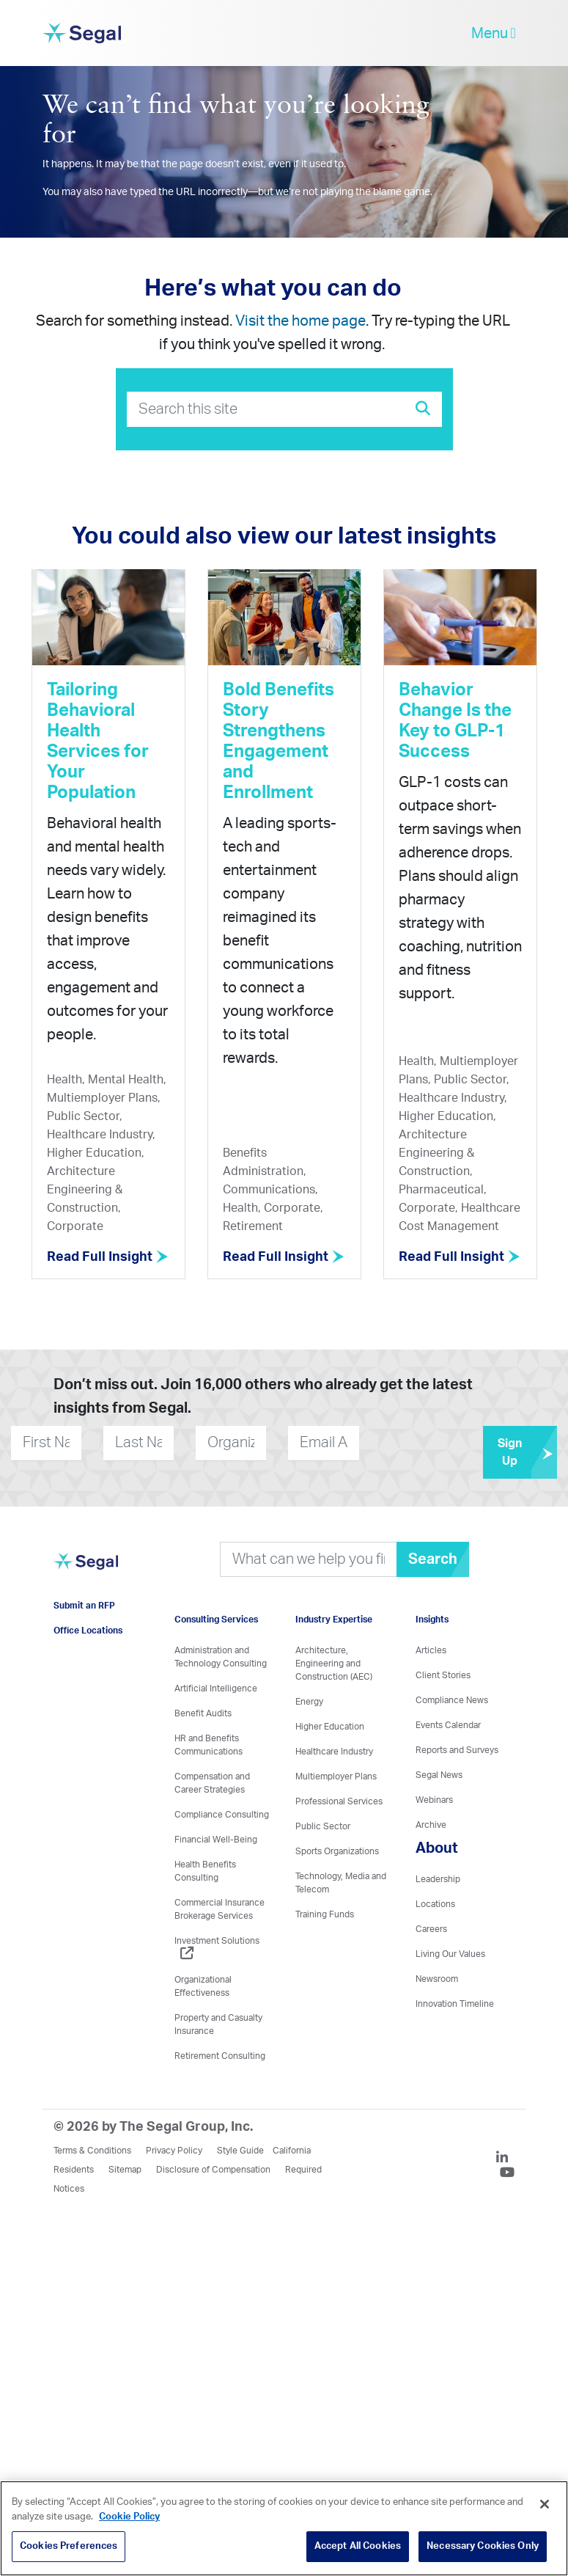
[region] (284, 2528)
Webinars (434, 1800)
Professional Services (339, 1801)
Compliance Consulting (221, 1814)
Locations (435, 1904)
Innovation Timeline (455, 2003)
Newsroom (437, 1979)
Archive (431, 1825)
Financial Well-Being (215, 1839)
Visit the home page (300, 321)
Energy (309, 1701)
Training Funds (324, 1914)
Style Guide (240, 2150)
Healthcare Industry (334, 1751)
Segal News (439, 1775)
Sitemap (124, 2169)
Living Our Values (450, 1954)
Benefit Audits (203, 1713)
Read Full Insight (108, 1257)
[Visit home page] (86, 1569)
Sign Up (527, 1452)
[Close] (544, 2504)
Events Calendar (448, 1725)
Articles (431, 1650)
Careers (431, 1929)
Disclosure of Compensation (213, 2169)
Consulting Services (216, 1619)
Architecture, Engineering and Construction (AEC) (333, 1663)
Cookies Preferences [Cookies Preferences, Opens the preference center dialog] (68, 2546)
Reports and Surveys (457, 1750)
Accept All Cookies (357, 2546)
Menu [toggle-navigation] (493, 33)
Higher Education (329, 1726)
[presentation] (447, 1443)
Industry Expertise (333, 1619)
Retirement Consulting (219, 2056)
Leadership (438, 1879)
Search (432, 1559)
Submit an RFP (84, 1605)
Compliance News (452, 1700)
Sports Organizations (337, 1851)
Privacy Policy (174, 2150)
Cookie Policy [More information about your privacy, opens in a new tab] (129, 2517)
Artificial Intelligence (215, 1688)
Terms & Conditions (92, 2150)
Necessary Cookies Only (483, 2546)
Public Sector (322, 1826)
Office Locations (88, 1630)
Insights (432, 1619)
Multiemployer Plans (336, 1776)
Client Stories (443, 1675)
